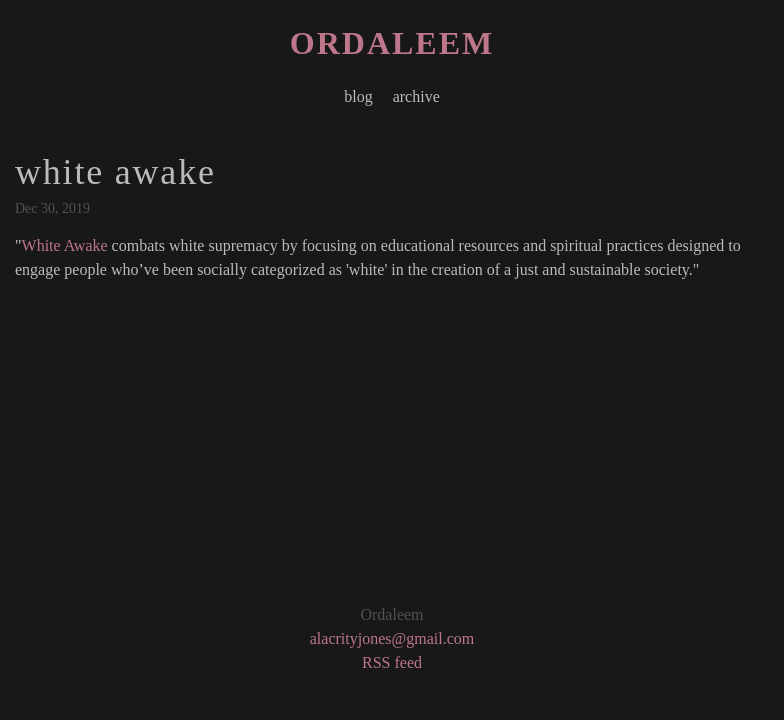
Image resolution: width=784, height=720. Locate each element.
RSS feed (392, 662)
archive (416, 96)
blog (358, 96)
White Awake (65, 245)
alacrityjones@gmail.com (392, 638)
